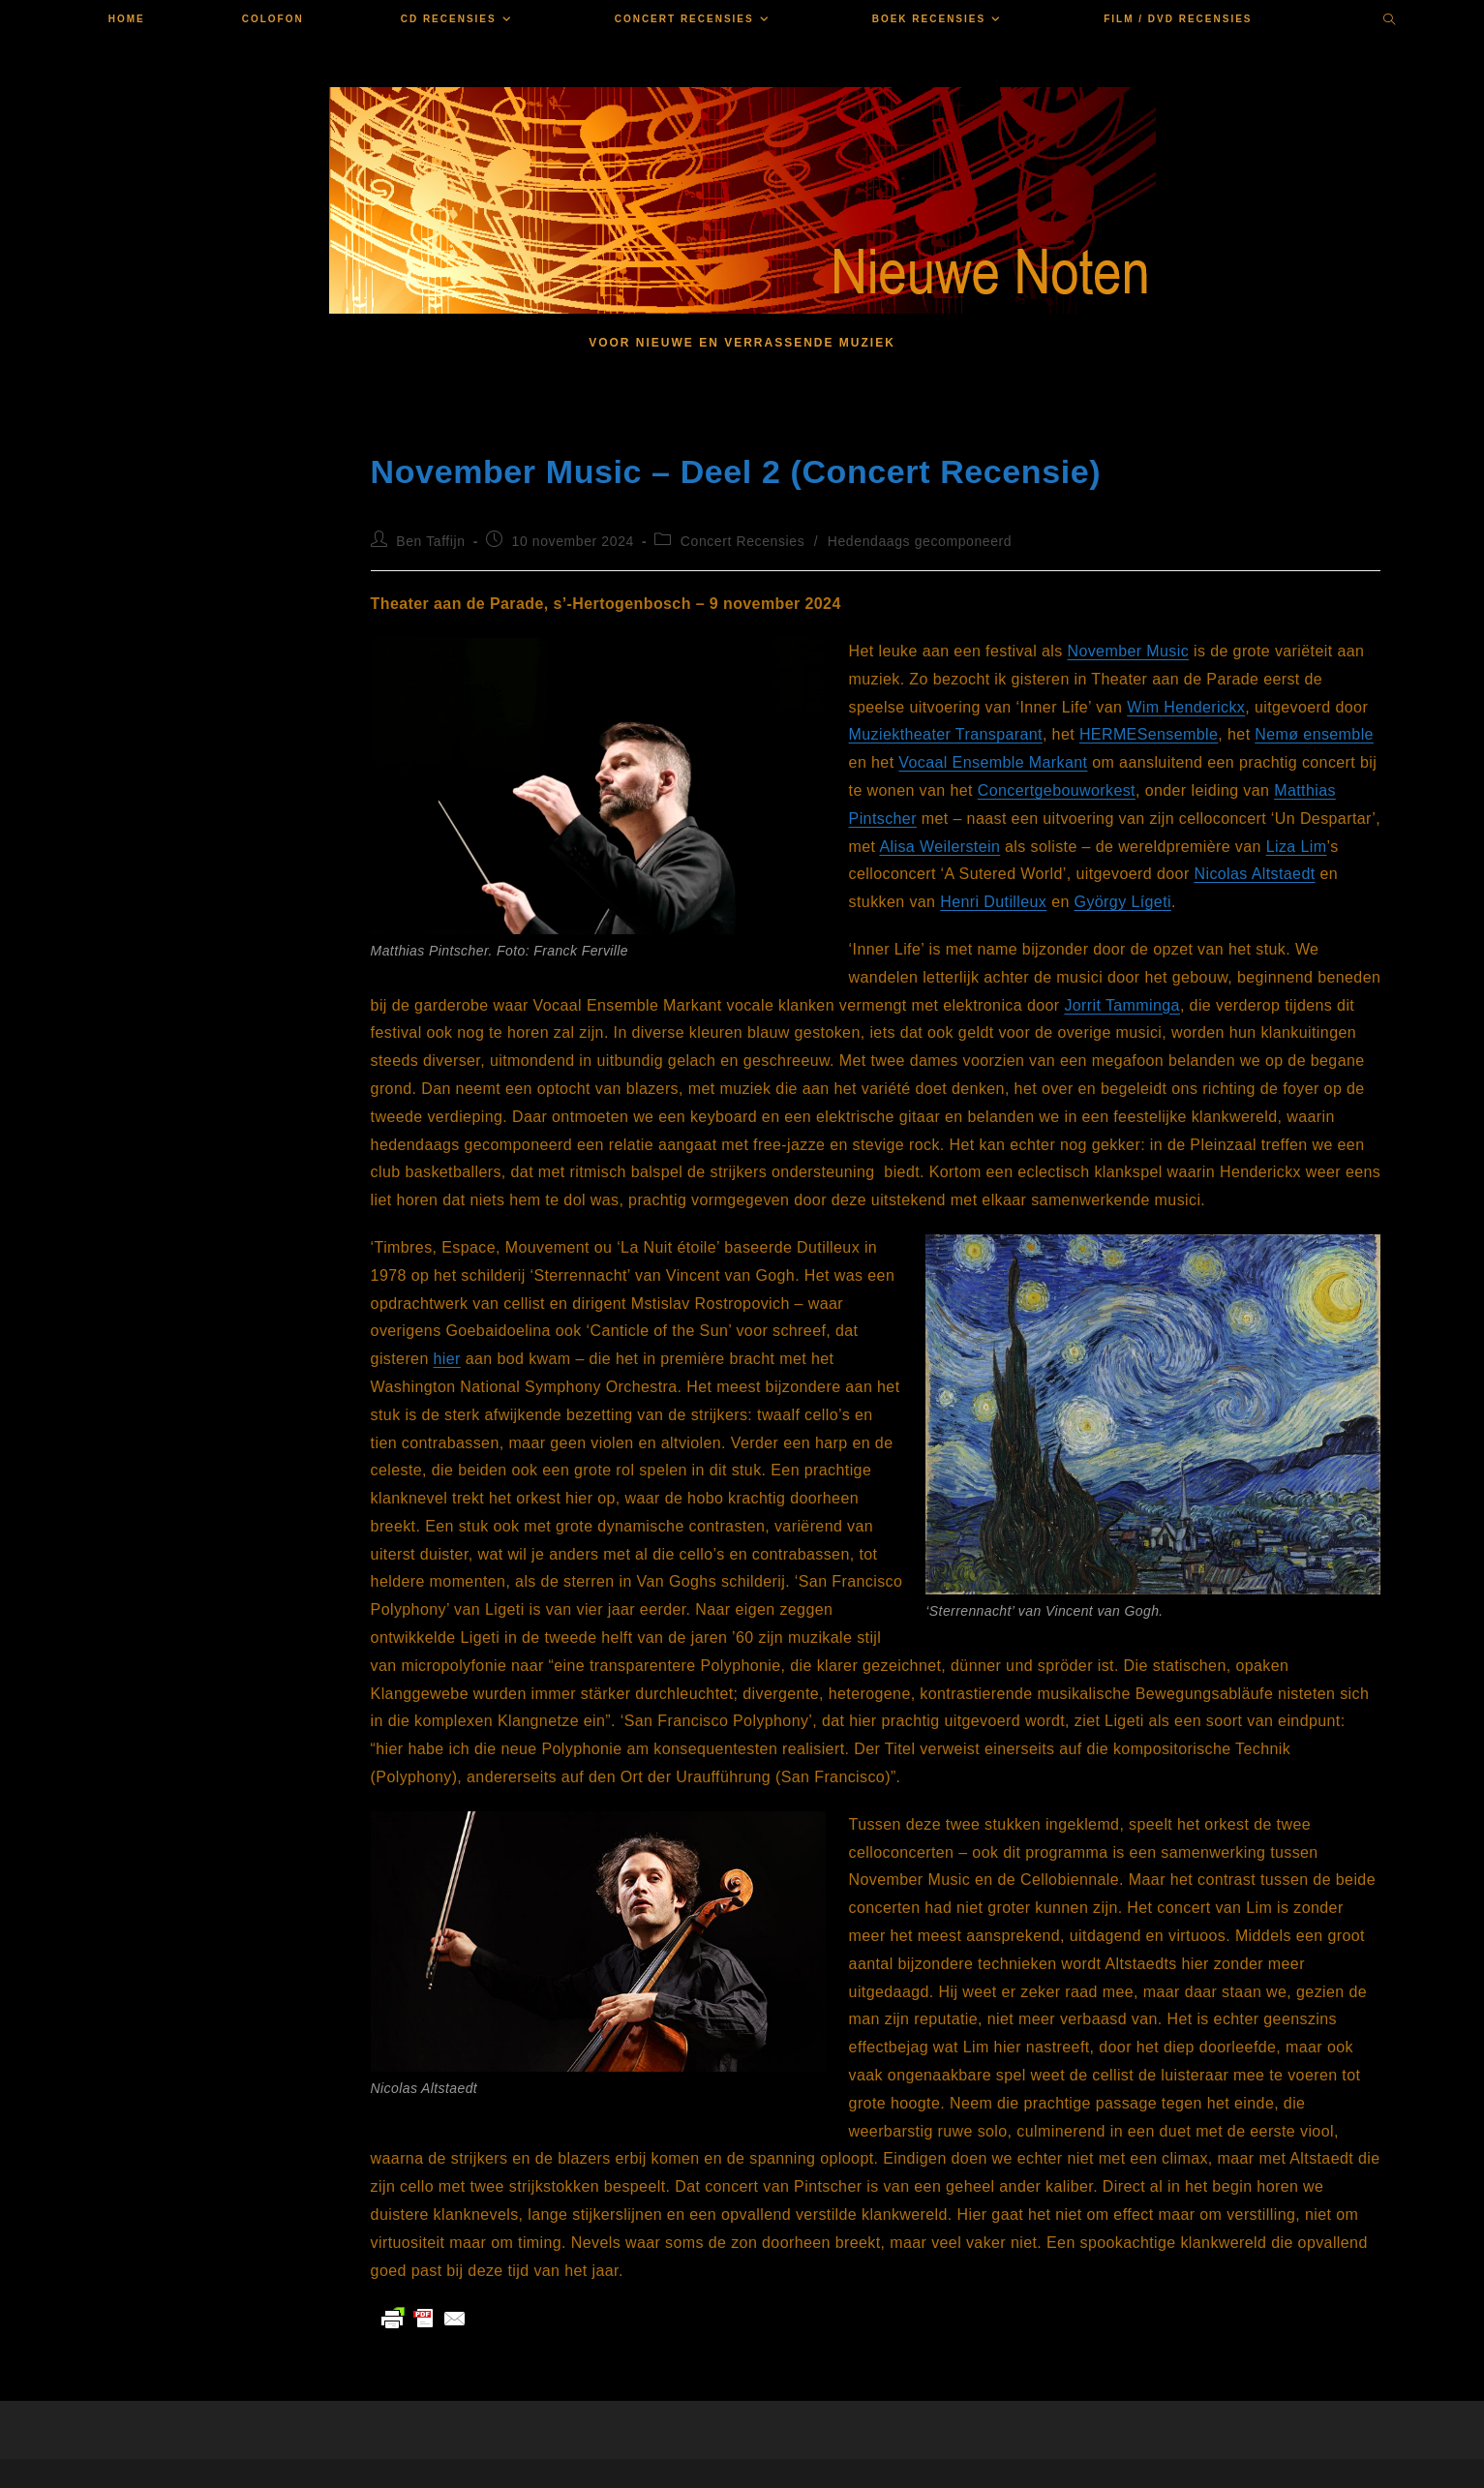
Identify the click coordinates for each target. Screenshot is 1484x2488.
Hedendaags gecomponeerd (920, 541)
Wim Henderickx (1186, 707)
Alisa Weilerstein (939, 846)
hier (447, 1358)
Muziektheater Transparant (946, 734)
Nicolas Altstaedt (1254, 873)
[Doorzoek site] (1389, 21)
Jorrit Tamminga (1122, 1005)
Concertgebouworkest (1057, 790)
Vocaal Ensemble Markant (992, 762)
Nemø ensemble (1314, 734)
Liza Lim (1296, 846)
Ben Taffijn (430, 541)
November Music (1128, 651)
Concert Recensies (742, 541)
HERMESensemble (1148, 734)
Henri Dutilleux (993, 902)
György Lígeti (1123, 902)
